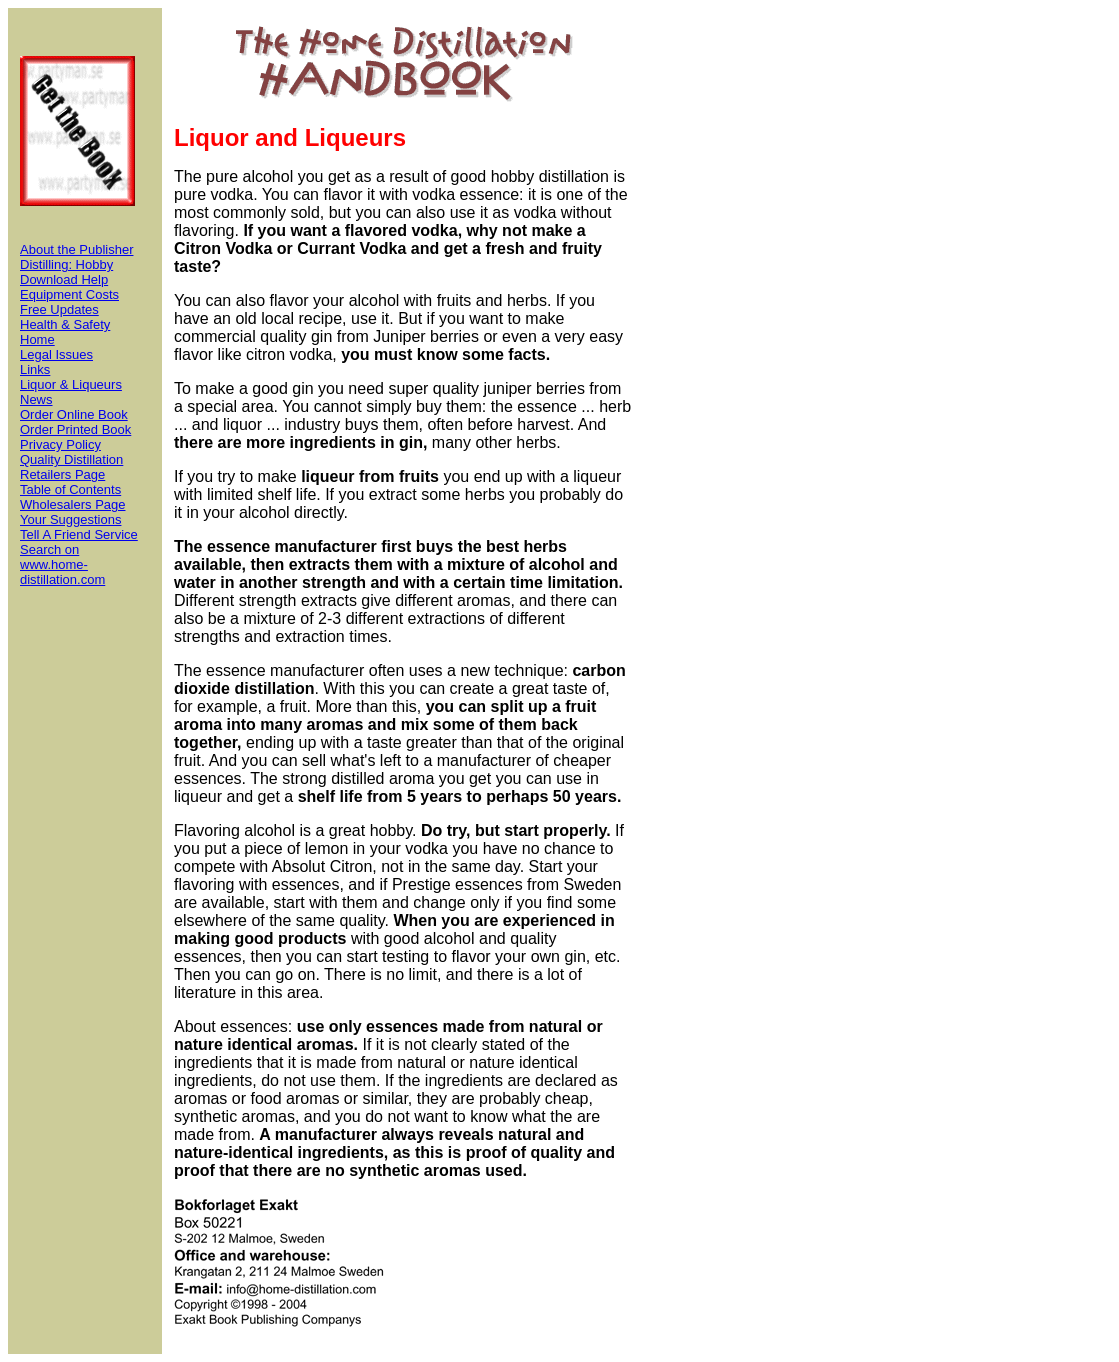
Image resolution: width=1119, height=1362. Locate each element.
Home (37, 339)
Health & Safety (65, 324)
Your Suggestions (70, 519)
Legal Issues (56, 354)
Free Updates (59, 309)
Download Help (64, 279)
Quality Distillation (71, 459)
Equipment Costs (69, 294)
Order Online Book (74, 414)
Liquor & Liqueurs (71, 384)
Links (35, 369)
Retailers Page (62, 474)
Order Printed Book (75, 429)
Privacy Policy (60, 444)
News (36, 399)
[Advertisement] (716, 681)
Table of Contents (70, 489)
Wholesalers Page (73, 504)
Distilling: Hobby (66, 264)
